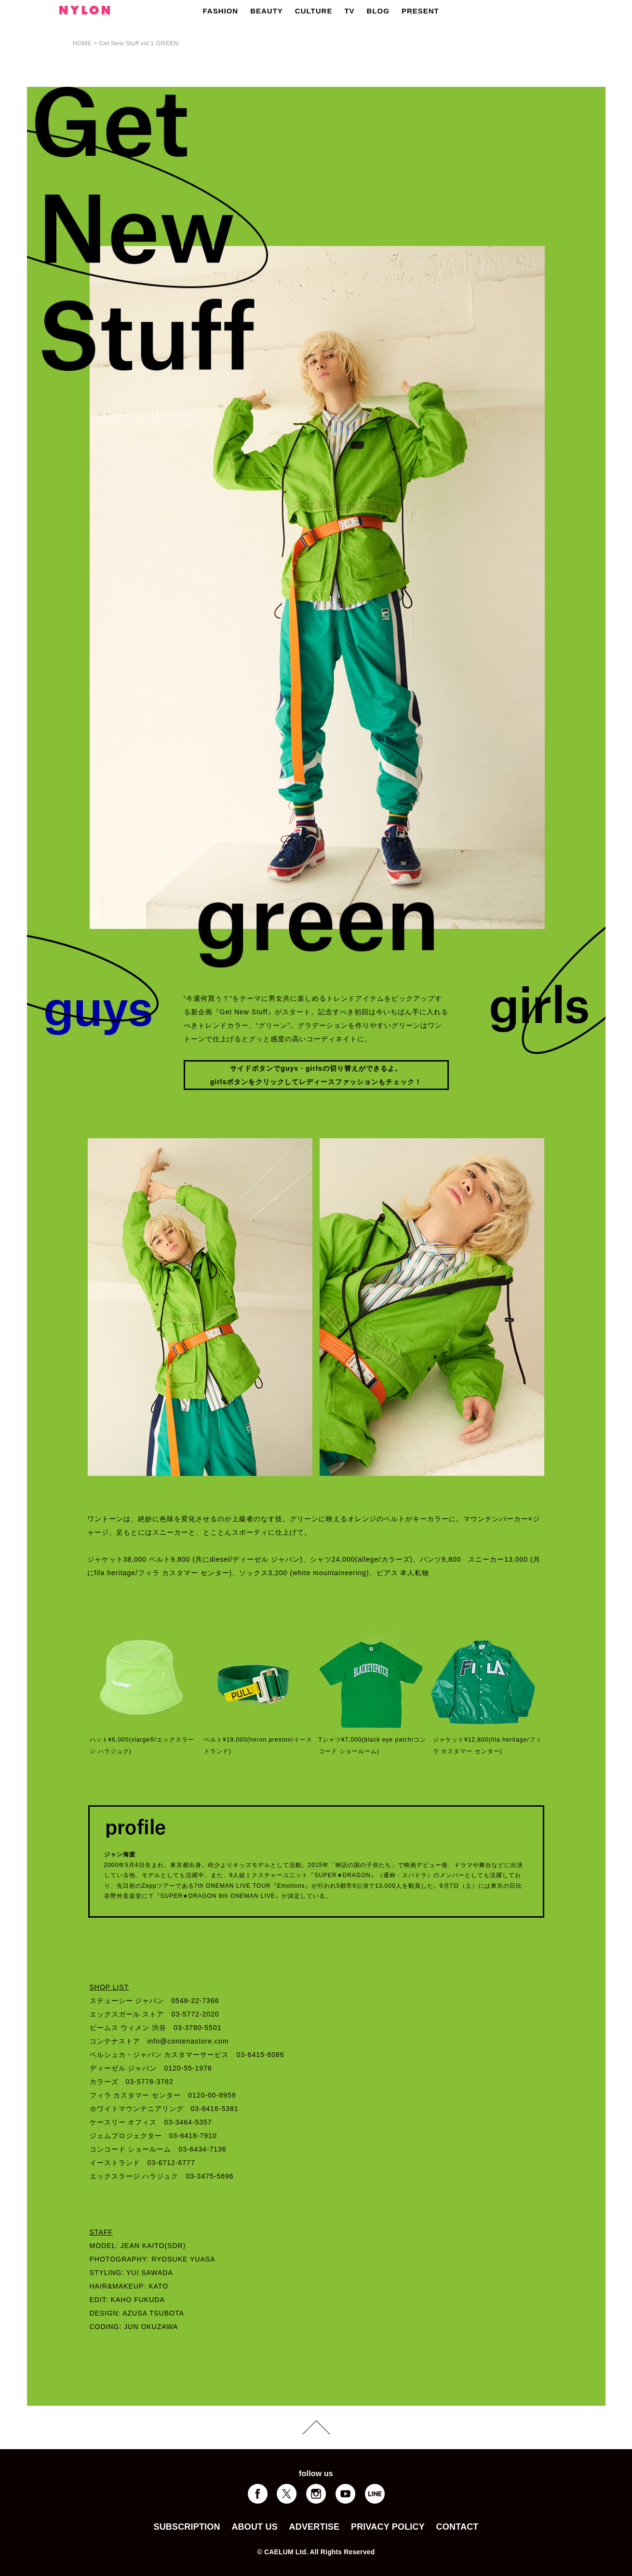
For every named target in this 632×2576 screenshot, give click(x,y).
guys (289, 1068)
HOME (82, 43)
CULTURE (314, 11)
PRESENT (420, 11)
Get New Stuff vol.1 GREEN (138, 43)
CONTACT (457, 2527)
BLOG (378, 11)
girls (314, 1068)
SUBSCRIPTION (186, 2527)
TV (349, 11)
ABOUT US (254, 2527)
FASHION (221, 11)
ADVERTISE (314, 2527)
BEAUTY (266, 11)
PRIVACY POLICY (388, 2527)
